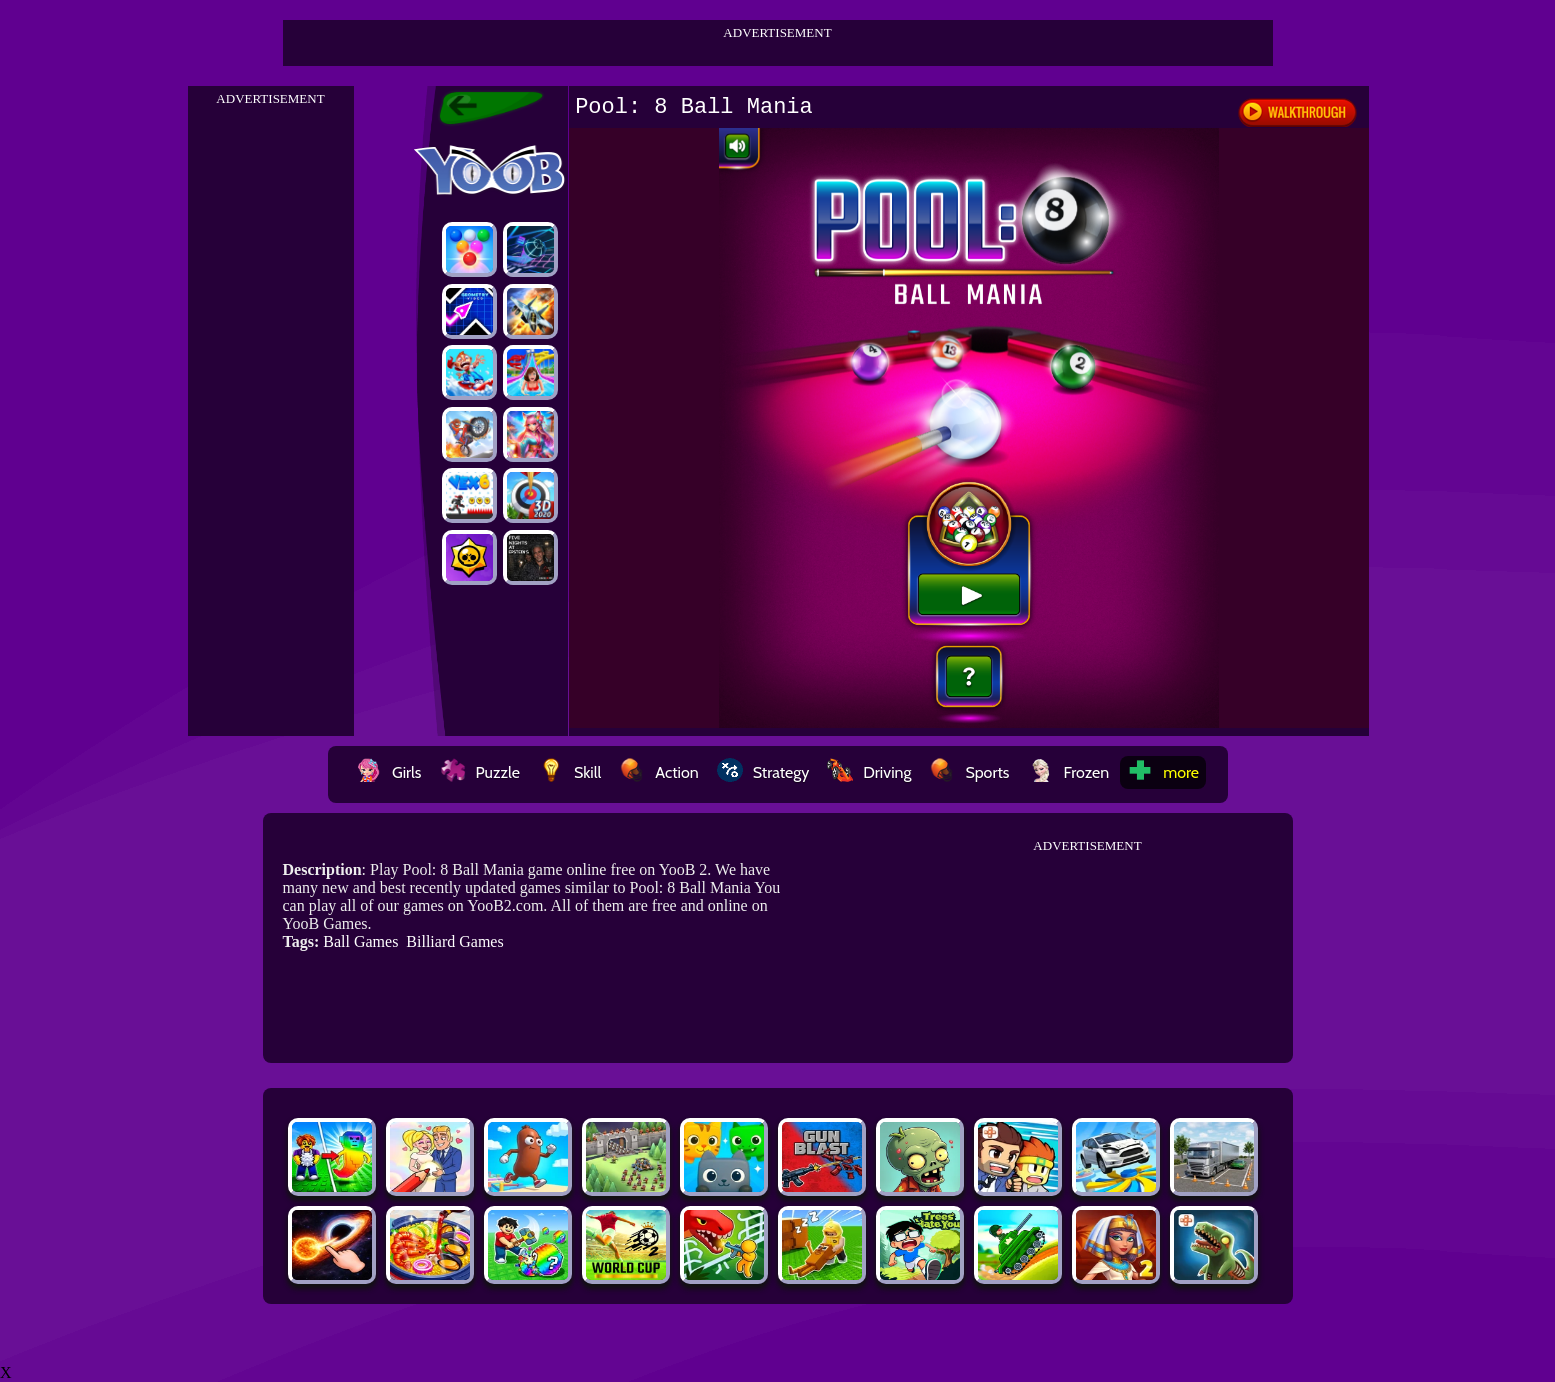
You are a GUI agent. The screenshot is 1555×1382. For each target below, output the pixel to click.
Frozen (1069, 772)
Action (658, 772)
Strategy (763, 772)
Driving (869, 772)
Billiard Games (454, 941)
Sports (969, 772)
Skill (569, 772)
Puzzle (480, 772)
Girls (389, 772)
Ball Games (360, 941)
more (1163, 772)
